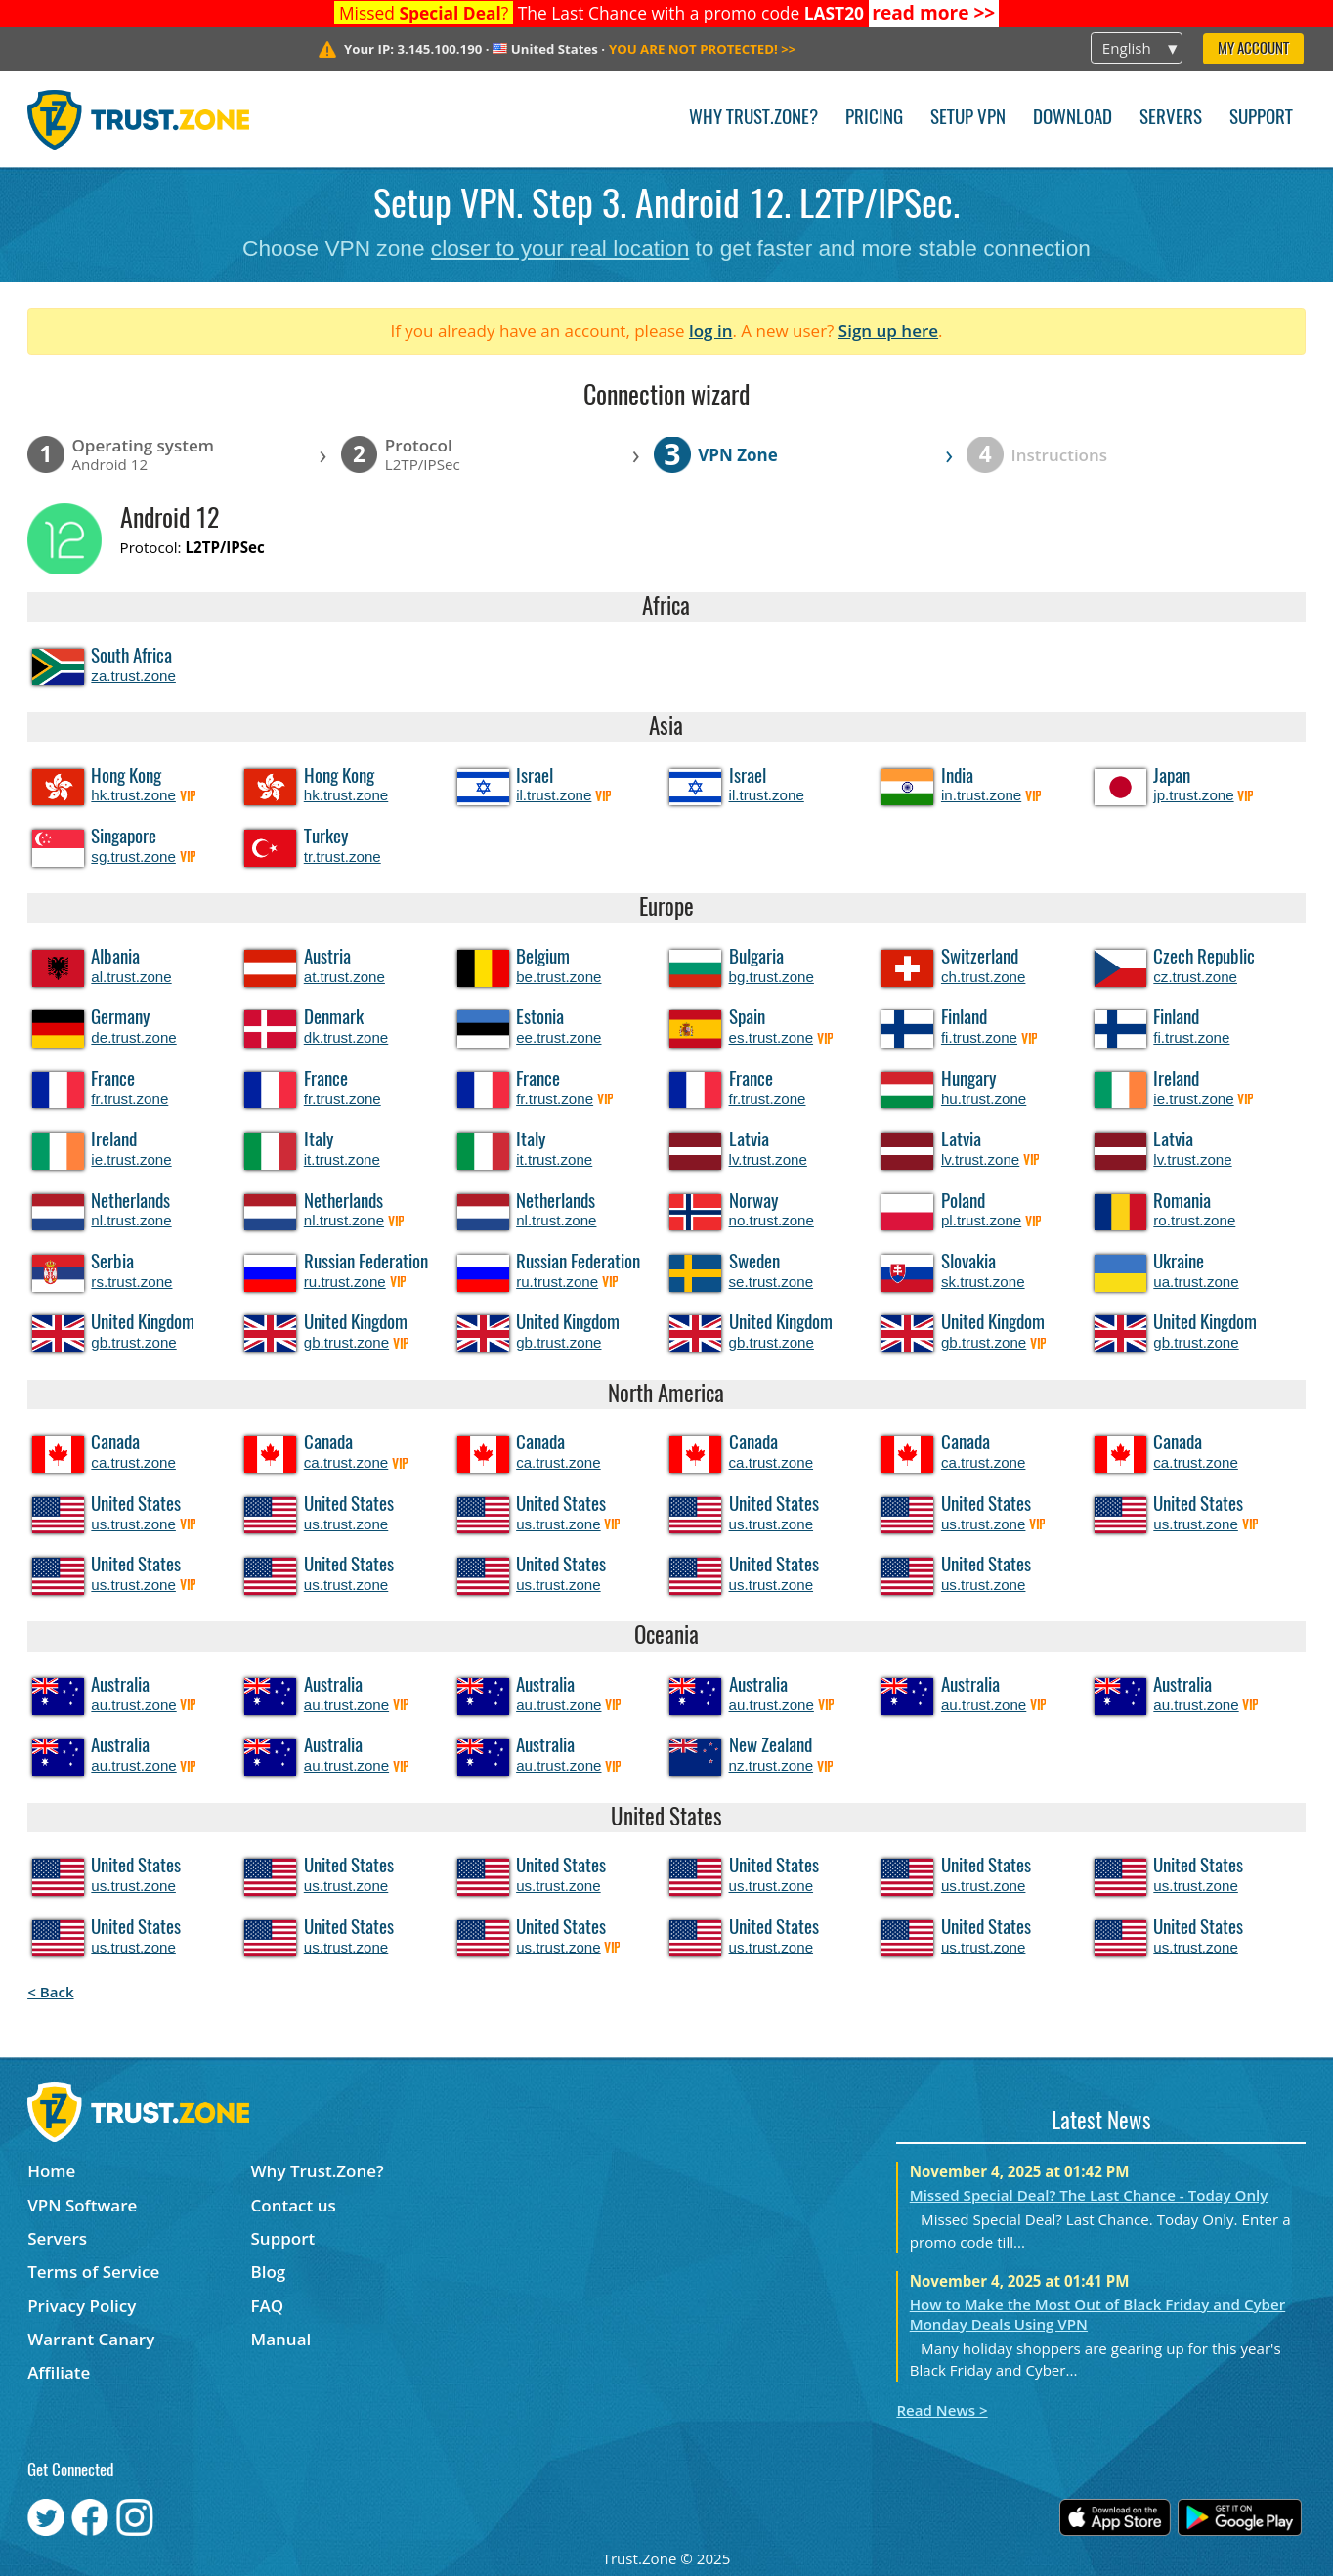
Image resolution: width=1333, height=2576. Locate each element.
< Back (50, 1991)
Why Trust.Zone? (753, 118)
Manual (281, 2339)
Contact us (293, 2205)
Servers (1171, 118)
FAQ (267, 2306)
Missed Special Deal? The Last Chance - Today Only (1089, 2195)
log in (711, 331)
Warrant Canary (90, 2339)
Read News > (941, 2410)
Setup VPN (968, 118)
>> (933, 12)
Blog (268, 2271)
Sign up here (888, 331)
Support (1261, 118)
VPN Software (82, 2205)
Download (1072, 118)
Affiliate (58, 2372)
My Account (1253, 49)
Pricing (874, 118)
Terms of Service (93, 2271)
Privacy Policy (81, 2306)
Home (51, 2171)
